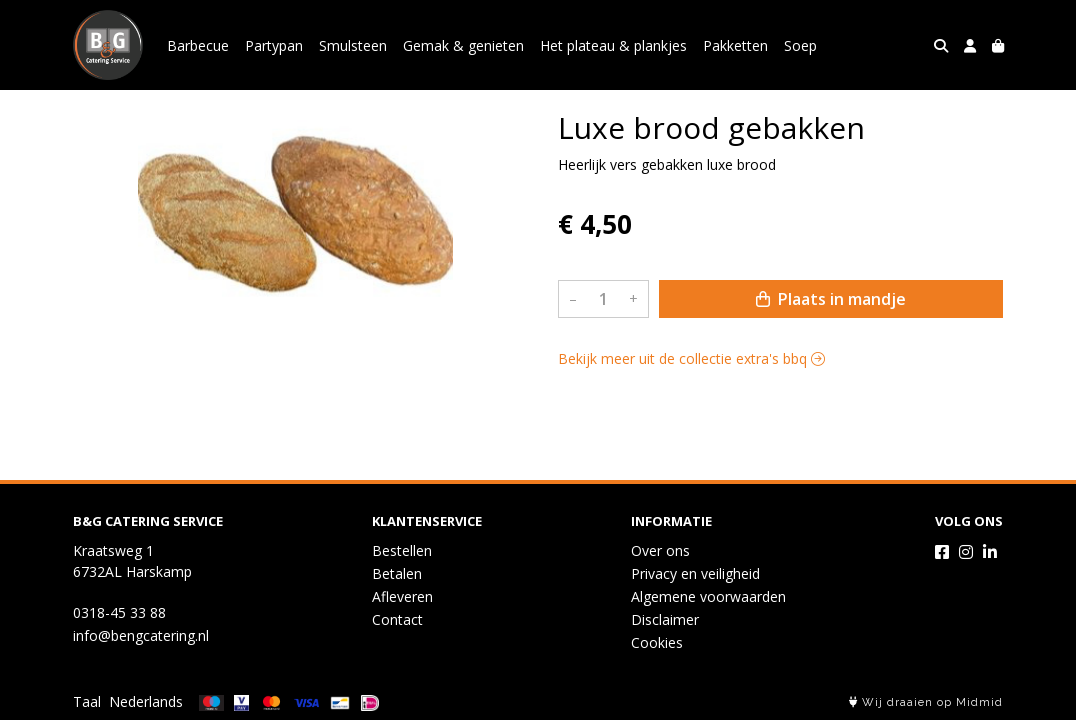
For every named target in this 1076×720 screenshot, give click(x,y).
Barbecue (198, 45)
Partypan (274, 45)
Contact (397, 619)
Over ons (660, 550)
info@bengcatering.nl (141, 635)
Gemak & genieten (463, 45)
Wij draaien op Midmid (926, 702)
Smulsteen (353, 45)
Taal (87, 701)
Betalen (397, 573)
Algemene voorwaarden (708, 596)
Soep (800, 45)
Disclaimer (665, 619)
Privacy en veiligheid (695, 573)
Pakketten (735, 45)
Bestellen (402, 550)
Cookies (657, 642)
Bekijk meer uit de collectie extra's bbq (691, 358)
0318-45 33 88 (119, 612)
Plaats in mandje (831, 299)
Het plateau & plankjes (613, 45)
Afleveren (402, 596)
